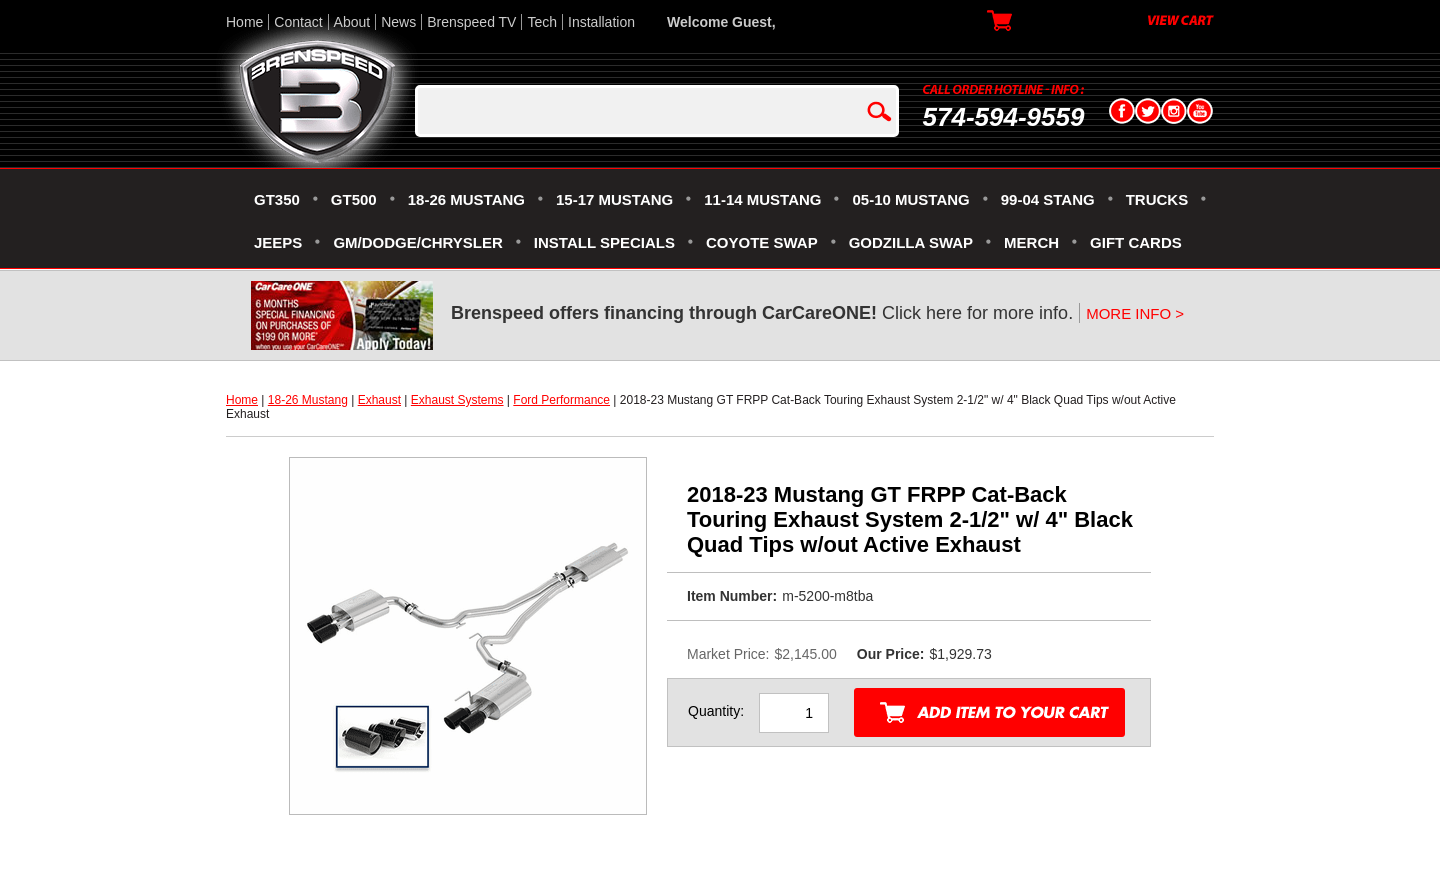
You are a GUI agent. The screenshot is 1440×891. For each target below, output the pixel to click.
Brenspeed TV (471, 22)
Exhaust (379, 400)
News (398, 22)
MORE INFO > (1135, 313)
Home (244, 22)
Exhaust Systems (457, 400)
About (352, 22)
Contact (298, 22)
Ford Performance (561, 400)
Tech (542, 22)
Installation (601, 22)
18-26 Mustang (308, 400)
